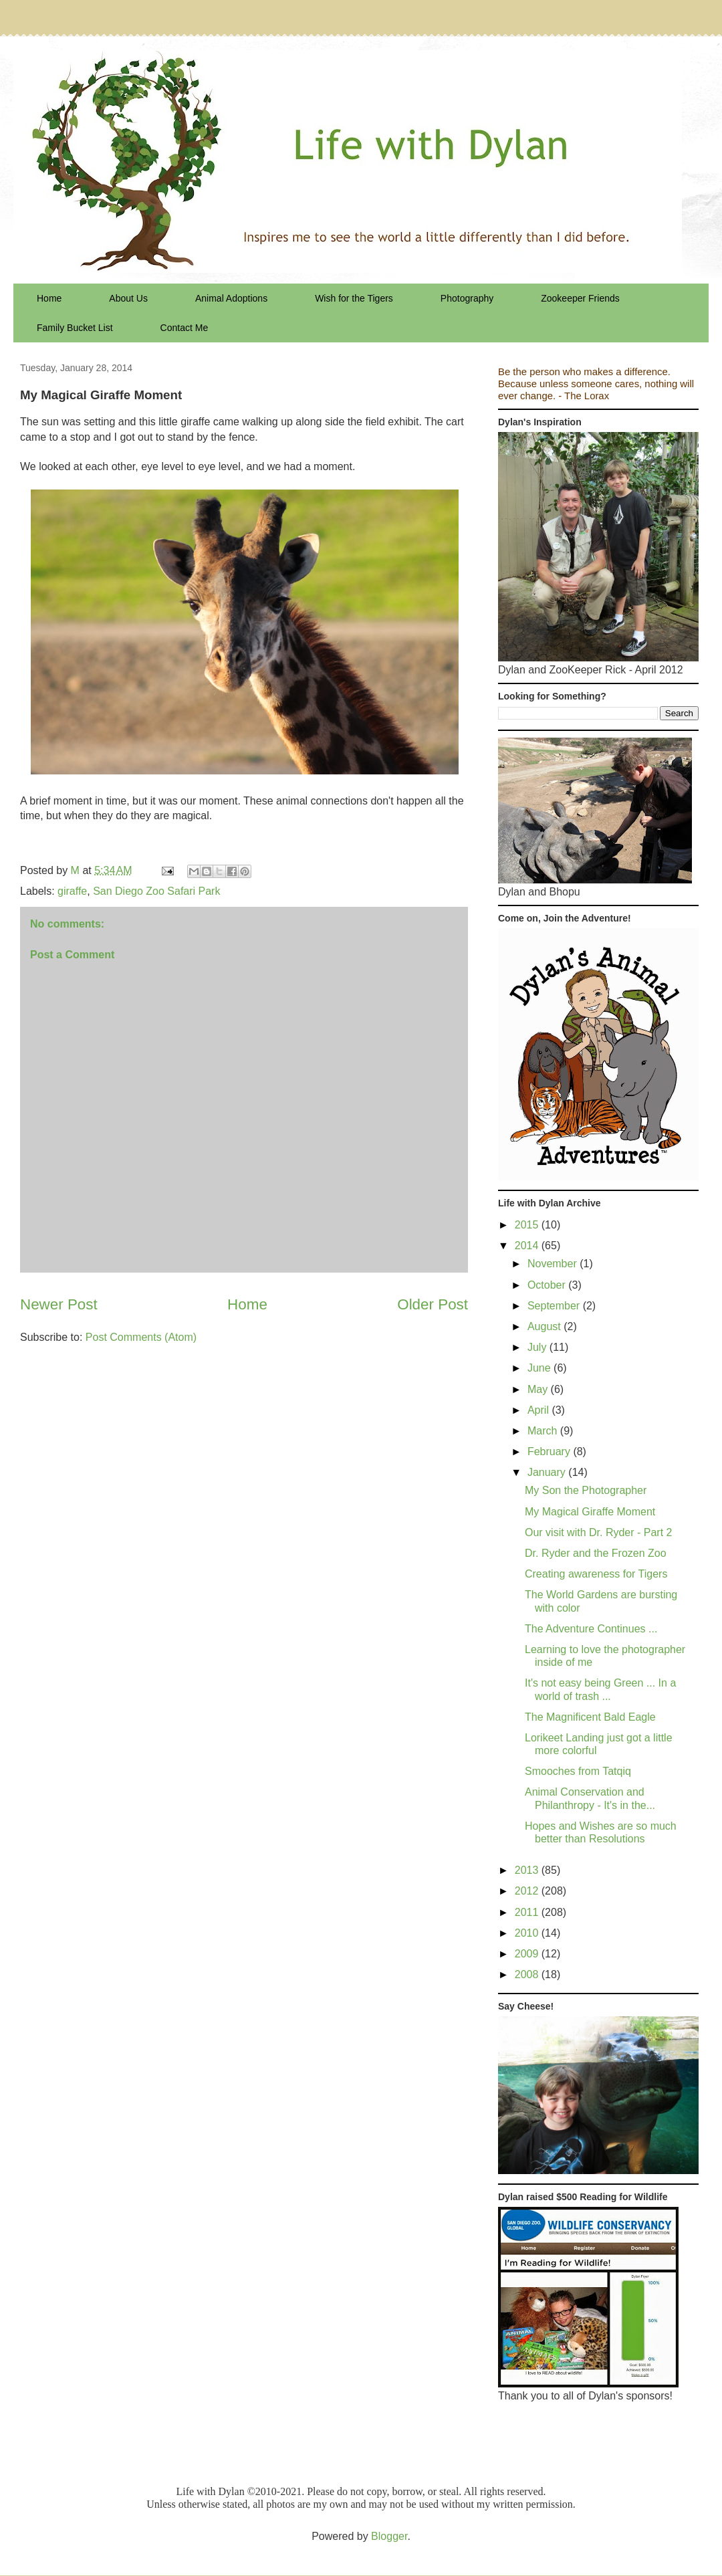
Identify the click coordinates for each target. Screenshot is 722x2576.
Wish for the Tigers (354, 298)
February (550, 1451)
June (540, 1368)
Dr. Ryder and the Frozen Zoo (596, 1553)
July (538, 1347)
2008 (528, 1974)
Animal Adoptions (231, 298)
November (553, 1263)
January (547, 1472)
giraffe (72, 891)
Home (49, 298)
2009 (528, 1953)
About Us (128, 298)
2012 (528, 1891)
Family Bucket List (75, 327)
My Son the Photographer (585, 1490)
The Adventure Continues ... (591, 1628)
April (539, 1410)
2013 (528, 1870)
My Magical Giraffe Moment (590, 1511)
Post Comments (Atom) (141, 1337)
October (547, 1285)
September (555, 1305)
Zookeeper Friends (580, 298)
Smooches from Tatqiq (578, 1771)
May (539, 1389)
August (545, 1326)
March (543, 1430)
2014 (528, 1245)
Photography (467, 298)
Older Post (432, 1304)
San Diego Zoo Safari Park (156, 891)
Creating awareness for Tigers (596, 1574)
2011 (528, 1912)
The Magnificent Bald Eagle (590, 1717)
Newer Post (59, 1304)
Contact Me (184, 327)
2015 (528, 1224)
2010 (528, 1933)
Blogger (389, 2536)
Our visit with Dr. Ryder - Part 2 (599, 1532)
